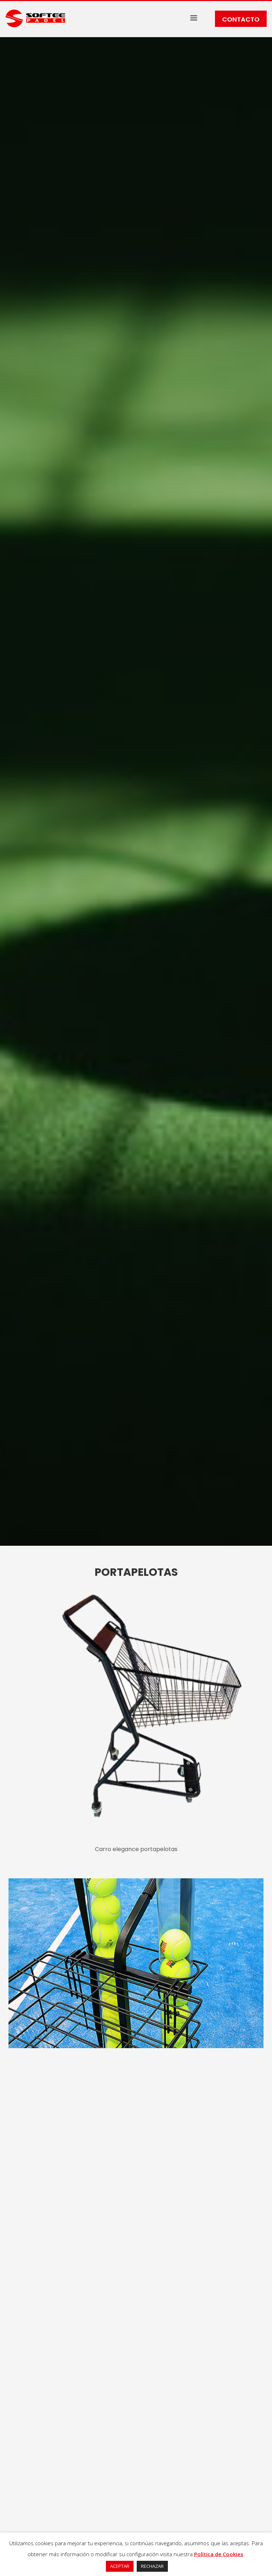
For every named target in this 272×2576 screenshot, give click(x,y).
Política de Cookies (218, 2554)
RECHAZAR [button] (152, 2566)
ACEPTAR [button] (119, 2566)
